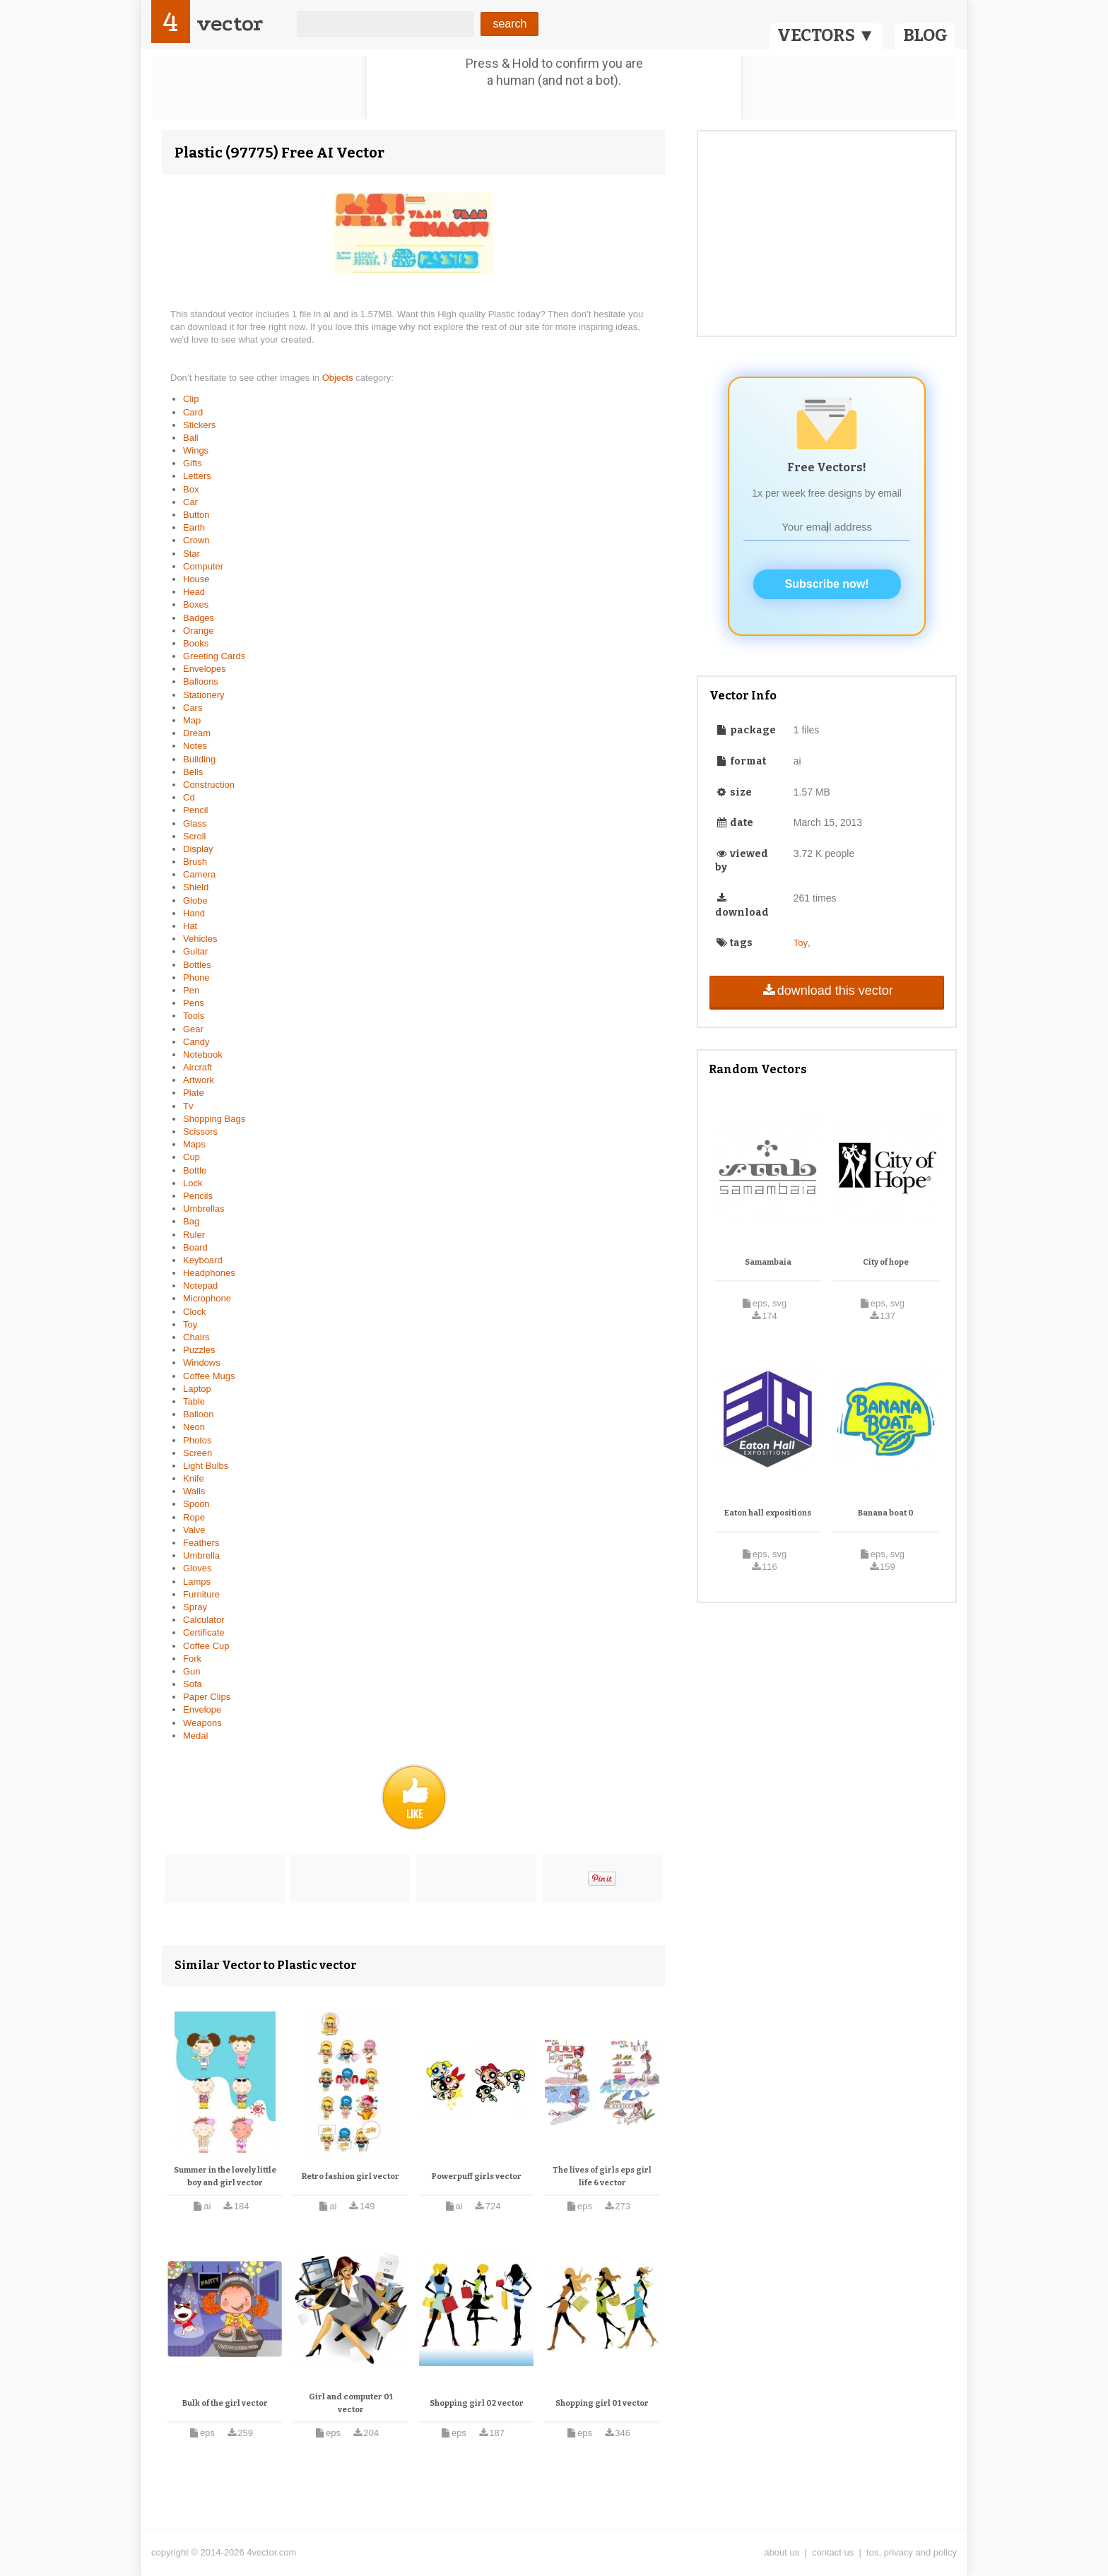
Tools (193, 1015)
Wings (195, 450)
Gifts (192, 463)
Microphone (207, 1298)
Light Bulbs (205, 1465)
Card (193, 412)
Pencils (198, 1195)
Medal (195, 1735)
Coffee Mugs (209, 1376)
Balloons (200, 681)
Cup (191, 1157)
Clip (191, 399)
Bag (191, 1221)
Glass (194, 823)
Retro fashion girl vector (350, 2176)
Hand (194, 913)
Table (194, 1401)
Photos (197, 1440)
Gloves (197, 1568)
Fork (192, 1658)
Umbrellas (204, 1208)
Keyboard (203, 1260)
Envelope (202, 1709)
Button (196, 514)
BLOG (925, 35)
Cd (189, 797)
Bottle (194, 1170)
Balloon (198, 1414)
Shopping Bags (214, 1118)
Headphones (209, 1273)
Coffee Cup (206, 1646)
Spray (195, 1607)
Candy (196, 1041)
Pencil (195, 810)
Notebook (203, 1054)
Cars (192, 707)
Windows (201, 1362)
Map (192, 720)
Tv (188, 1106)
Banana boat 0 (886, 1513)
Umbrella (201, 1555)
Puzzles (199, 1350)
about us (781, 2552)
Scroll (194, 836)
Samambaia (768, 1262)
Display (198, 849)
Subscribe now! (827, 584)
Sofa (192, 1684)
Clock (194, 1311)
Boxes (195, 604)
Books (195, 643)
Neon (194, 1427)
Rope (194, 1517)
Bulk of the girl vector (225, 2403)
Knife (193, 1478)
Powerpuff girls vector (476, 2176)
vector (229, 23)
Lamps (197, 1581)
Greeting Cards (214, 656)
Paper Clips (206, 1696)
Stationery (204, 695)
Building (199, 759)
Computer (203, 566)
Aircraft (197, 1067)
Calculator (204, 1619)
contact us (833, 2552)
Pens (193, 1003)
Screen (197, 1453)
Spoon (196, 1504)
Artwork (198, 1080)
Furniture (201, 1594)
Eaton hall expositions (767, 1513)
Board (195, 1247)
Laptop (197, 1388)
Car (190, 502)
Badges (198, 618)
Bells (193, 772)
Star (191, 553)
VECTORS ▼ (826, 35)
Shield (195, 887)
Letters (197, 476)
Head (194, 591)
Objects (339, 377)
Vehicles (200, 938)
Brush (195, 861)
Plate (193, 1092)
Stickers (199, 425)
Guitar (195, 951)
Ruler (194, 1234)
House (196, 579)
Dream (197, 733)
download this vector (826, 990)
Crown (196, 540)
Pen (191, 990)
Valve (194, 1530)
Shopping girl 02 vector (477, 2403)
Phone (196, 977)
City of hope (886, 1262)
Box (191, 489)
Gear (193, 1029)
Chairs (196, 1337)
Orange (198, 630)
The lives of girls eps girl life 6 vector (602, 2176)
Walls (194, 1491)
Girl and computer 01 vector (351, 2403)
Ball (191, 437)
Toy (190, 1324)
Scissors (200, 1131)
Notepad (200, 1285)
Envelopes (204, 668)
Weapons (202, 1723)
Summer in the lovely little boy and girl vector (225, 2176)
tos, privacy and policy (911, 2552)
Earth (194, 527)
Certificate (204, 1632)
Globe (195, 900)
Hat (190, 926)
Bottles (197, 964)
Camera (199, 874)
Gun (192, 1671)
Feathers (201, 1542)
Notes (195, 745)
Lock (192, 1183)
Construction (209, 784)
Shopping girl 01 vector (602, 2403)
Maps (194, 1144)
